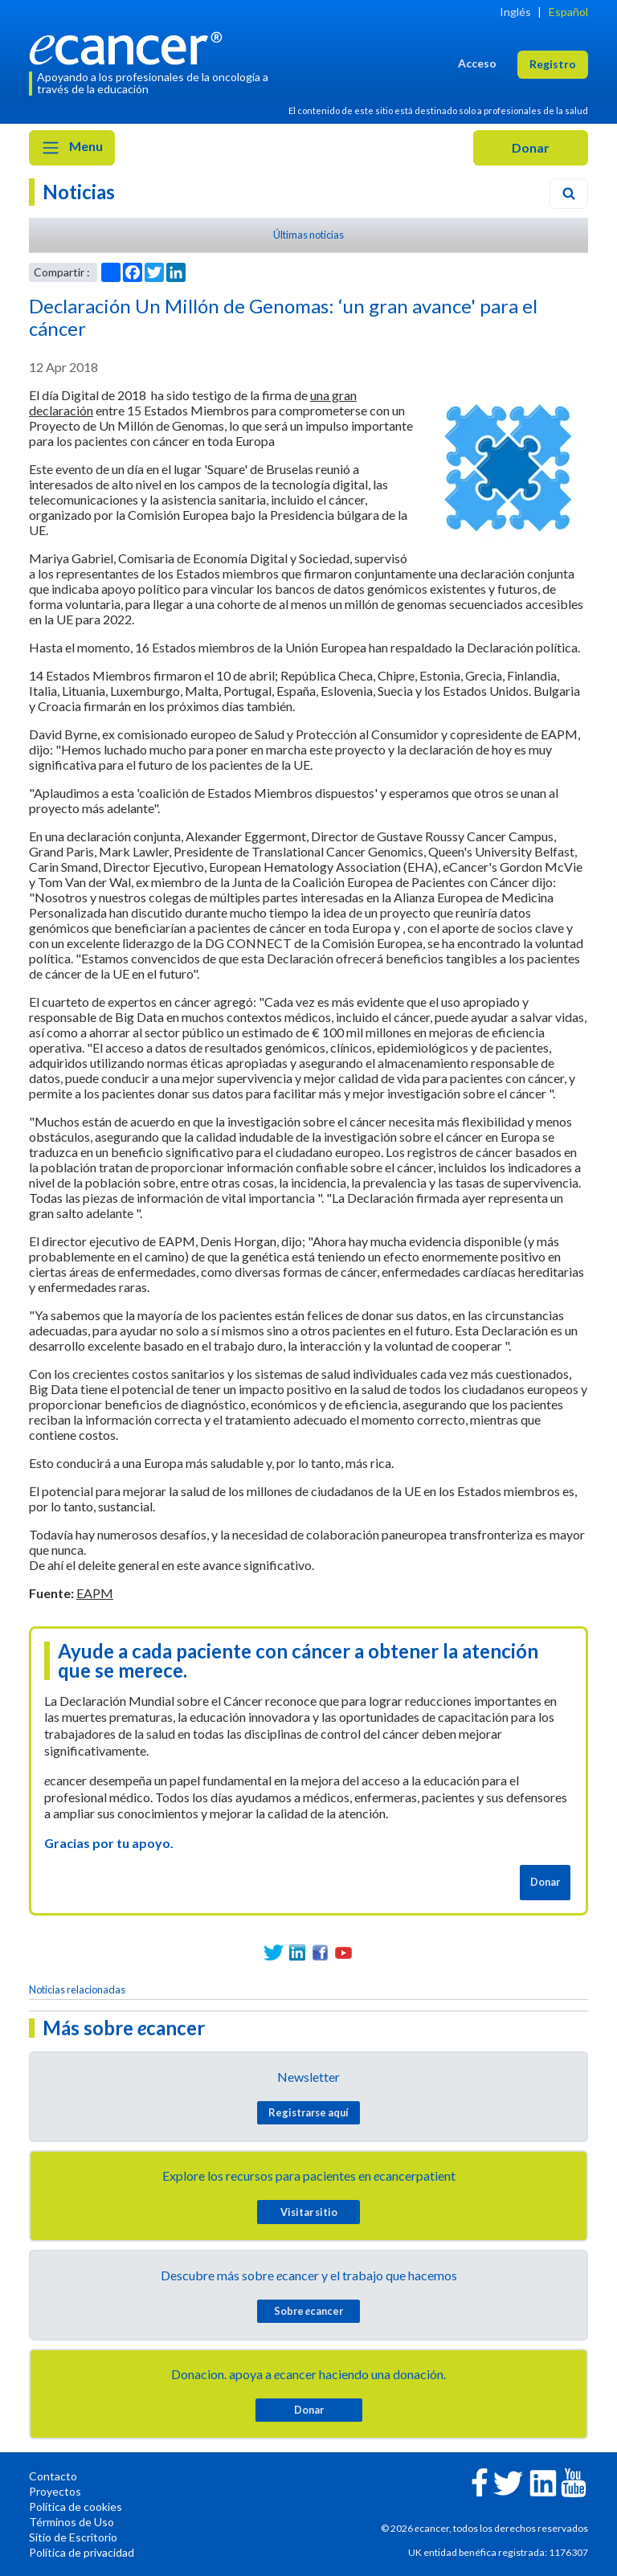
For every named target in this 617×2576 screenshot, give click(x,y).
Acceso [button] (477, 63)
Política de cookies (75, 2506)
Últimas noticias (308, 234)
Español (568, 11)
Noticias (79, 191)
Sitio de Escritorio (73, 2537)
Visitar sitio (308, 2212)
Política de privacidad (81, 2552)
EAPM (94, 1593)
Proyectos (55, 2491)
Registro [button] (552, 64)
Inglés (515, 11)
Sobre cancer (308, 2310)
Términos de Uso (71, 2522)
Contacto (53, 2476)
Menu (72, 147)
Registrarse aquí (308, 2112)
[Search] (569, 193)
